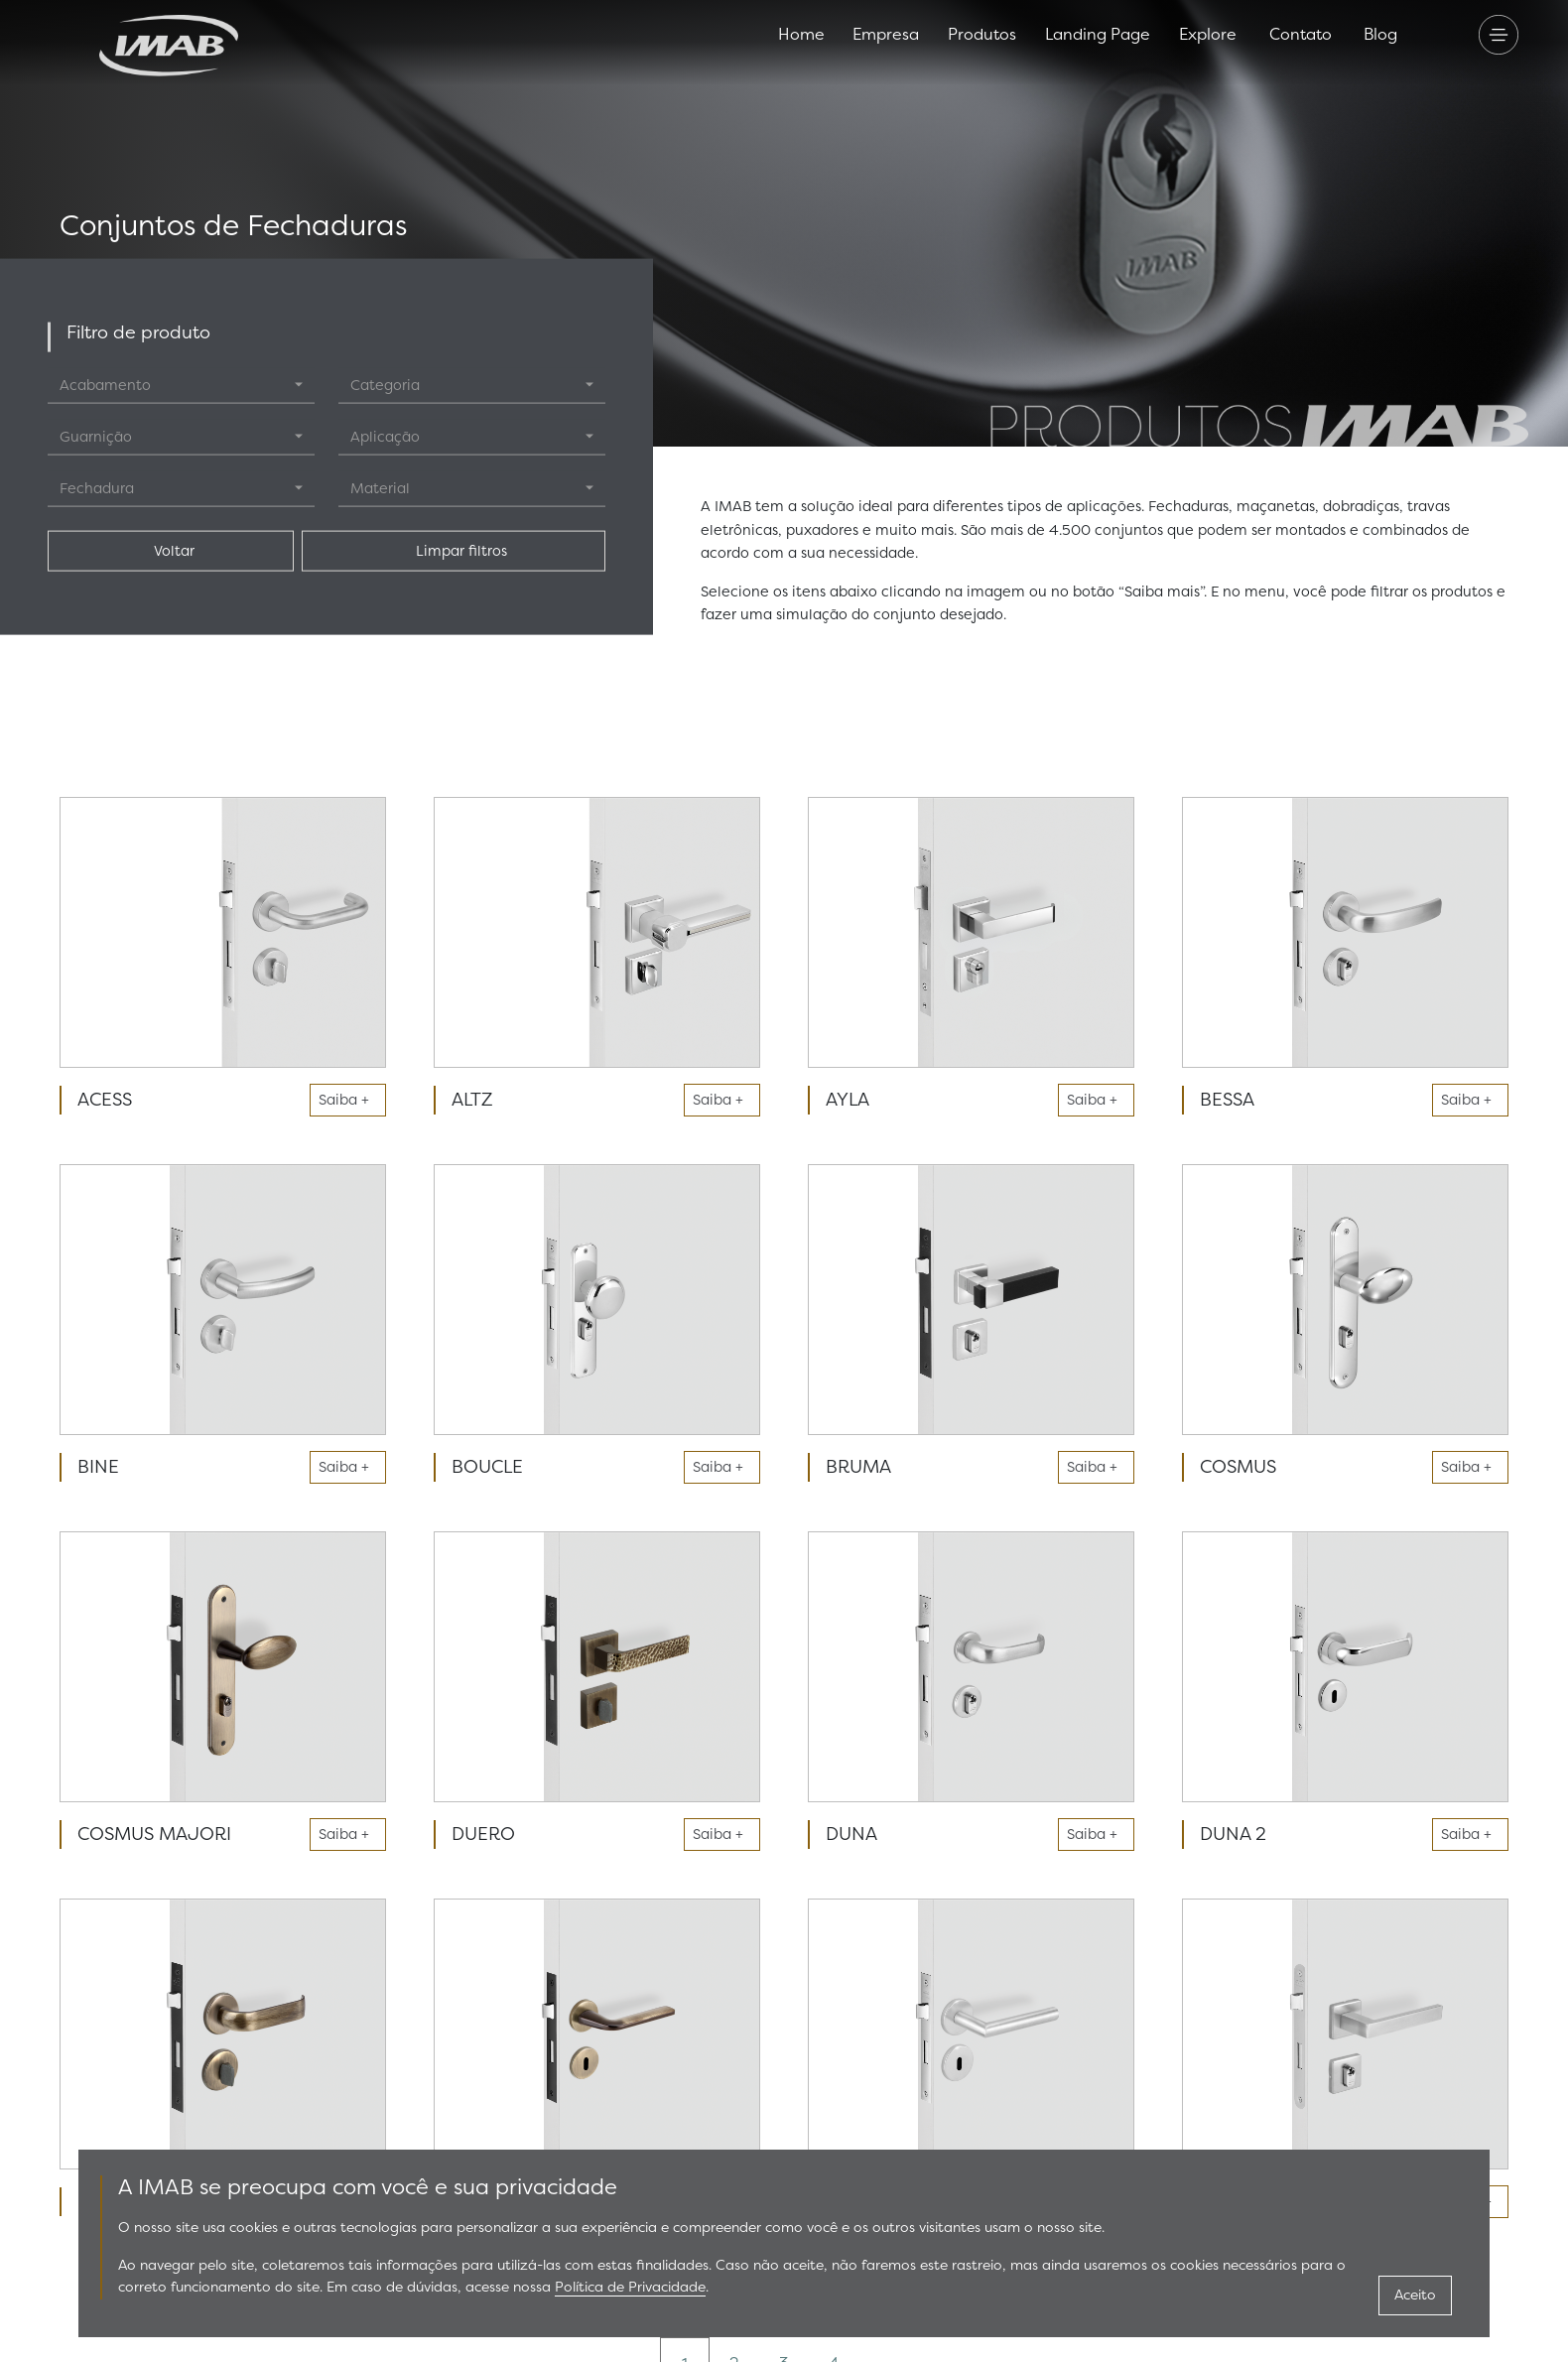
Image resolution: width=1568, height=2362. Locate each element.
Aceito (1415, 2295)
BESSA (1227, 1100)
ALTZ (472, 1100)
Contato (1300, 34)
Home (801, 34)
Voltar (170, 550)
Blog (1380, 34)
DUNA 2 (1233, 1834)
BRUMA (858, 1467)
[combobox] (181, 385)
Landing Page (1097, 34)
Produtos (982, 34)
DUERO (483, 1834)
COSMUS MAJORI (154, 1834)
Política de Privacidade (630, 2287)
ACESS (104, 1100)
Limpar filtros (453, 550)
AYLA (847, 1100)
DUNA (851, 1834)
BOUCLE (487, 1467)
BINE (98, 1467)
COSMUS (1238, 1467)
